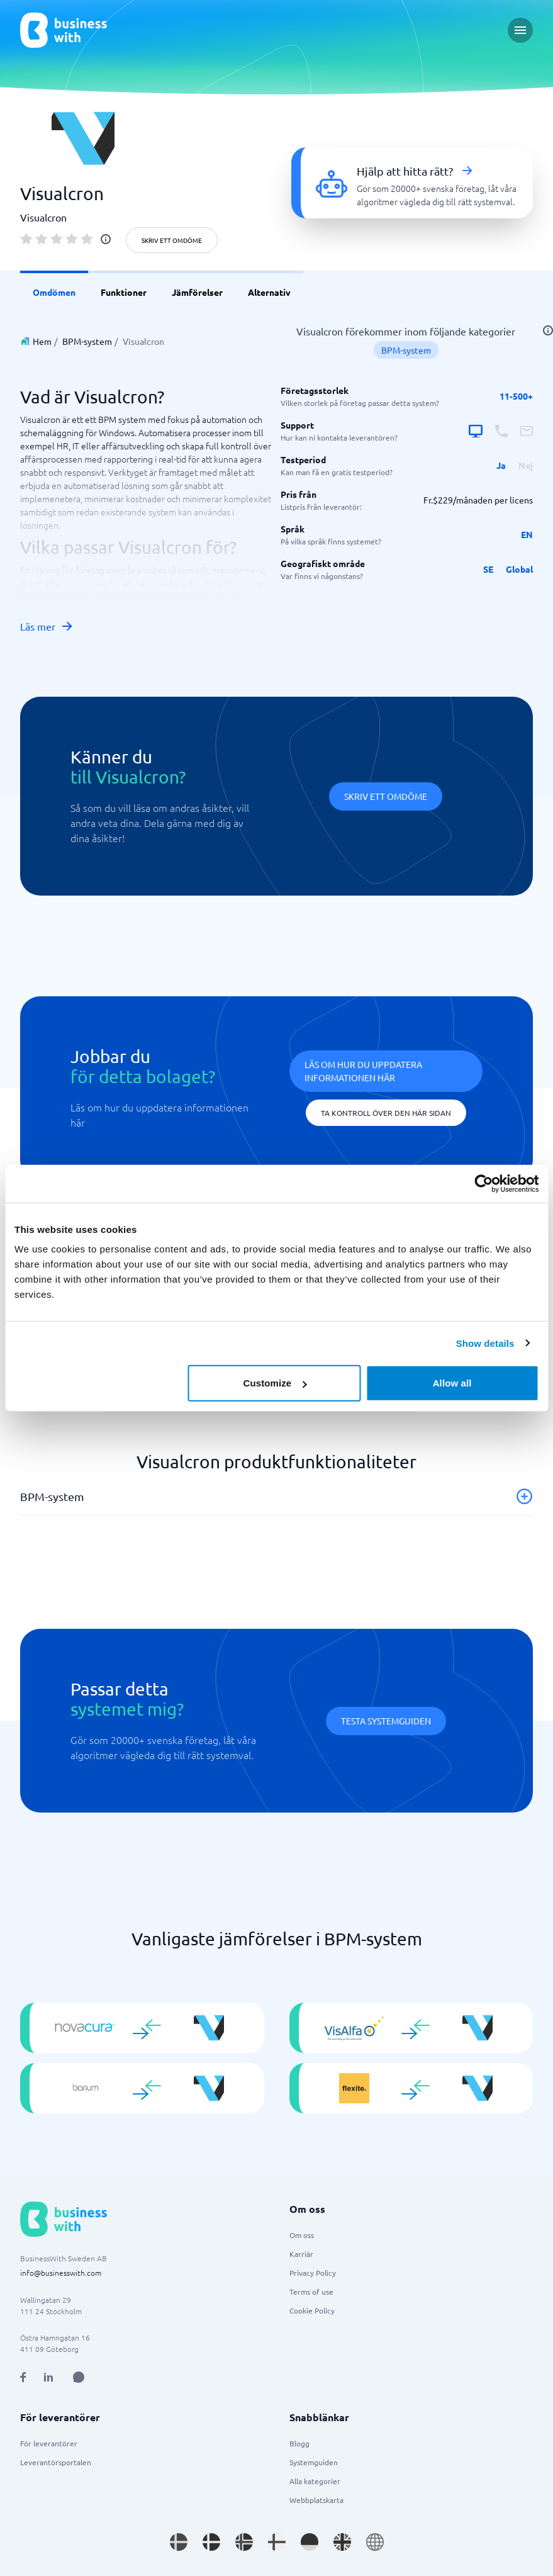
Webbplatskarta (316, 2500)
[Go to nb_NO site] (244, 2542)
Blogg (299, 2443)
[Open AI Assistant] (78, 2377)
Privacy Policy (312, 2273)
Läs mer (47, 626)
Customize (275, 1383)
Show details (485, 1342)
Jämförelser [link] (197, 292)
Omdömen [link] (54, 292)
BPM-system (87, 341)
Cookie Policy (312, 2310)
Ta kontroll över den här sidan (386, 1113)
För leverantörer (48, 2443)
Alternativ (269, 292)
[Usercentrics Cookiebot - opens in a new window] (483, 1183)
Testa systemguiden (386, 1720)
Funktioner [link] (124, 292)
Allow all (452, 1383)
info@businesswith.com (60, 2273)
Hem (42, 341)
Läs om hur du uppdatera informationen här (363, 1071)
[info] (106, 239)
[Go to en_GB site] (342, 2542)
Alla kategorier (314, 2481)
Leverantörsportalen (55, 2462)
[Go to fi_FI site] (277, 2542)
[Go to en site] (375, 2542)
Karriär (301, 2254)
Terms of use (311, 2291)
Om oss (301, 2235)
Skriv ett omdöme (172, 240)
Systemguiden (313, 2462)
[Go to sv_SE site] (178, 2542)
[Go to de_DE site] (309, 2542)
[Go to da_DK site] (211, 2542)
